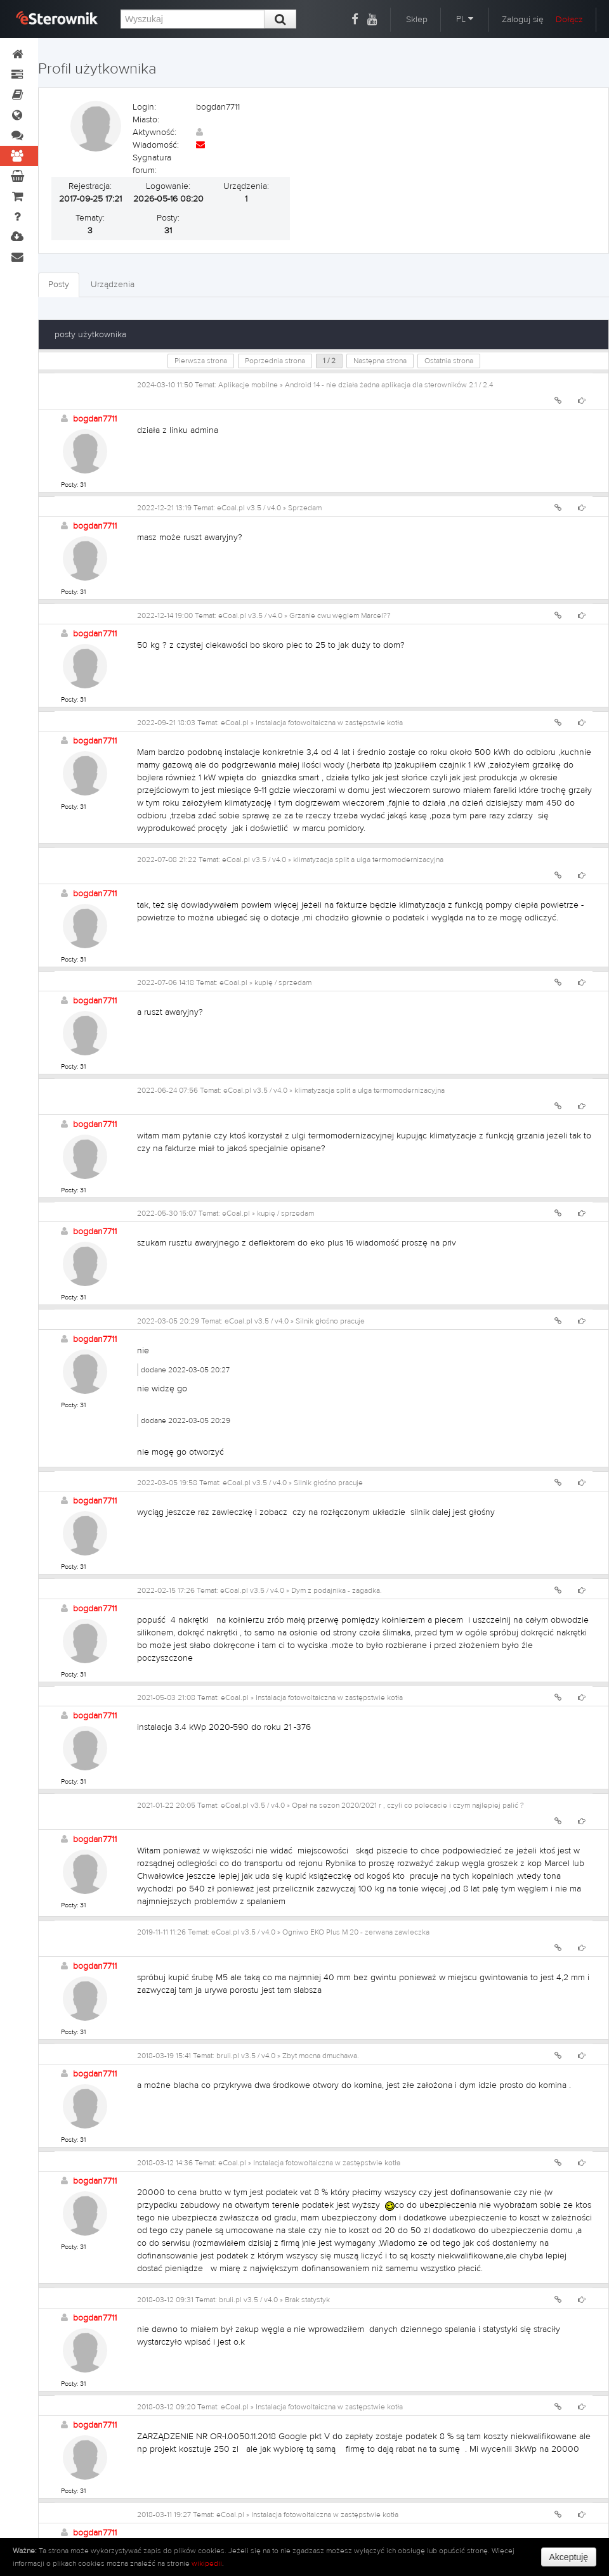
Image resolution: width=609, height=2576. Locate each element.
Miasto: (146, 120)
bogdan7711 (95, 419)
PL (464, 19)
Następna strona (380, 361)
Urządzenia (112, 284)
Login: (144, 107)
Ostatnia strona (448, 361)
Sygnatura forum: (152, 164)
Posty (58, 284)
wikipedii (207, 2563)
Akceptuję (568, 2557)
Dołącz (569, 19)
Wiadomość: (156, 145)
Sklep (417, 19)
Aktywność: (154, 132)
